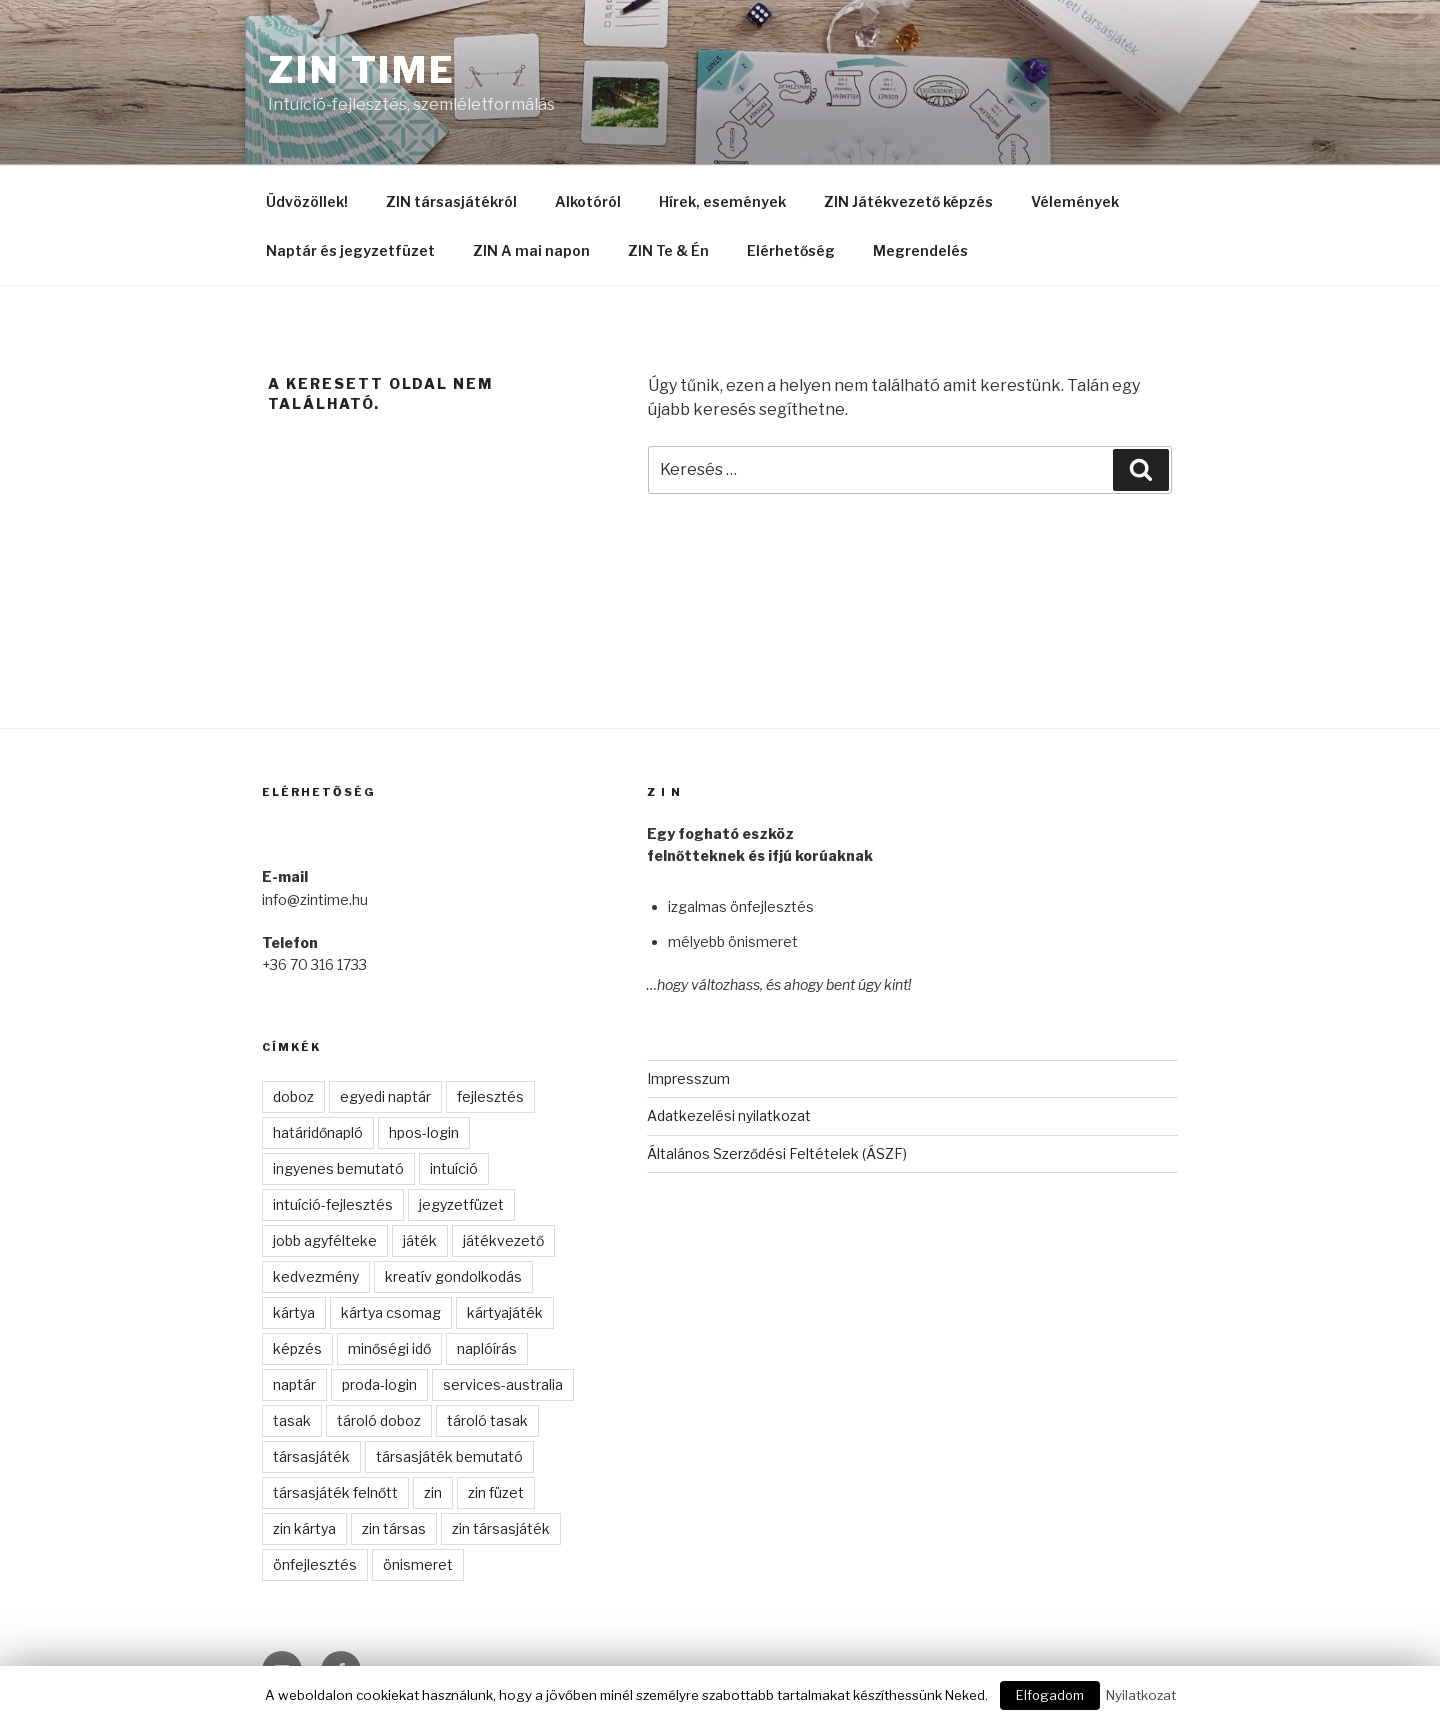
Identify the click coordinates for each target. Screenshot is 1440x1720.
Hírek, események (722, 201)
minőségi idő (389, 1348)
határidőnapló (318, 1132)
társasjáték (311, 1456)
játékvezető (503, 1240)
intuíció (454, 1168)
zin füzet (496, 1492)
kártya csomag (391, 1312)
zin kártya (304, 1528)
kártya (294, 1312)
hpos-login (424, 1132)
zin (433, 1492)
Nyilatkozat (1141, 1695)
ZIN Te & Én (668, 250)
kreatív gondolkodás (453, 1276)
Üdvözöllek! (307, 201)
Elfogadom (1050, 1695)
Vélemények (1075, 201)
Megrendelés (920, 250)
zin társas (394, 1528)
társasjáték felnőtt (335, 1492)
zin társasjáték (501, 1528)
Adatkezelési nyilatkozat (729, 1115)
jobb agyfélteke (325, 1240)
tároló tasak (487, 1420)
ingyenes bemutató (338, 1168)
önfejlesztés (315, 1564)
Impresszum (688, 1078)
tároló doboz (379, 1420)
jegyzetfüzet (461, 1204)
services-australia (503, 1384)
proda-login (379, 1384)
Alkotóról (588, 201)
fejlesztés (490, 1096)
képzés (297, 1348)
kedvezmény (316, 1276)
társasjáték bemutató (449, 1456)
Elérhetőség (791, 250)
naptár (294, 1384)
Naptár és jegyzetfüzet (350, 250)
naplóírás (487, 1348)
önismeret (418, 1564)
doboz (293, 1096)
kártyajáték (505, 1312)
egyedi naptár (385, 1096)
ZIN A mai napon (531, 250)
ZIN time (362, 70)
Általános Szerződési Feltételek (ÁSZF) (777, 1153)
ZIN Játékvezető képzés (908, 201)
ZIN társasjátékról (451, 201)
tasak (292, 1420)
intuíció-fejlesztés (333, 1204)
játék (420, 1240)
